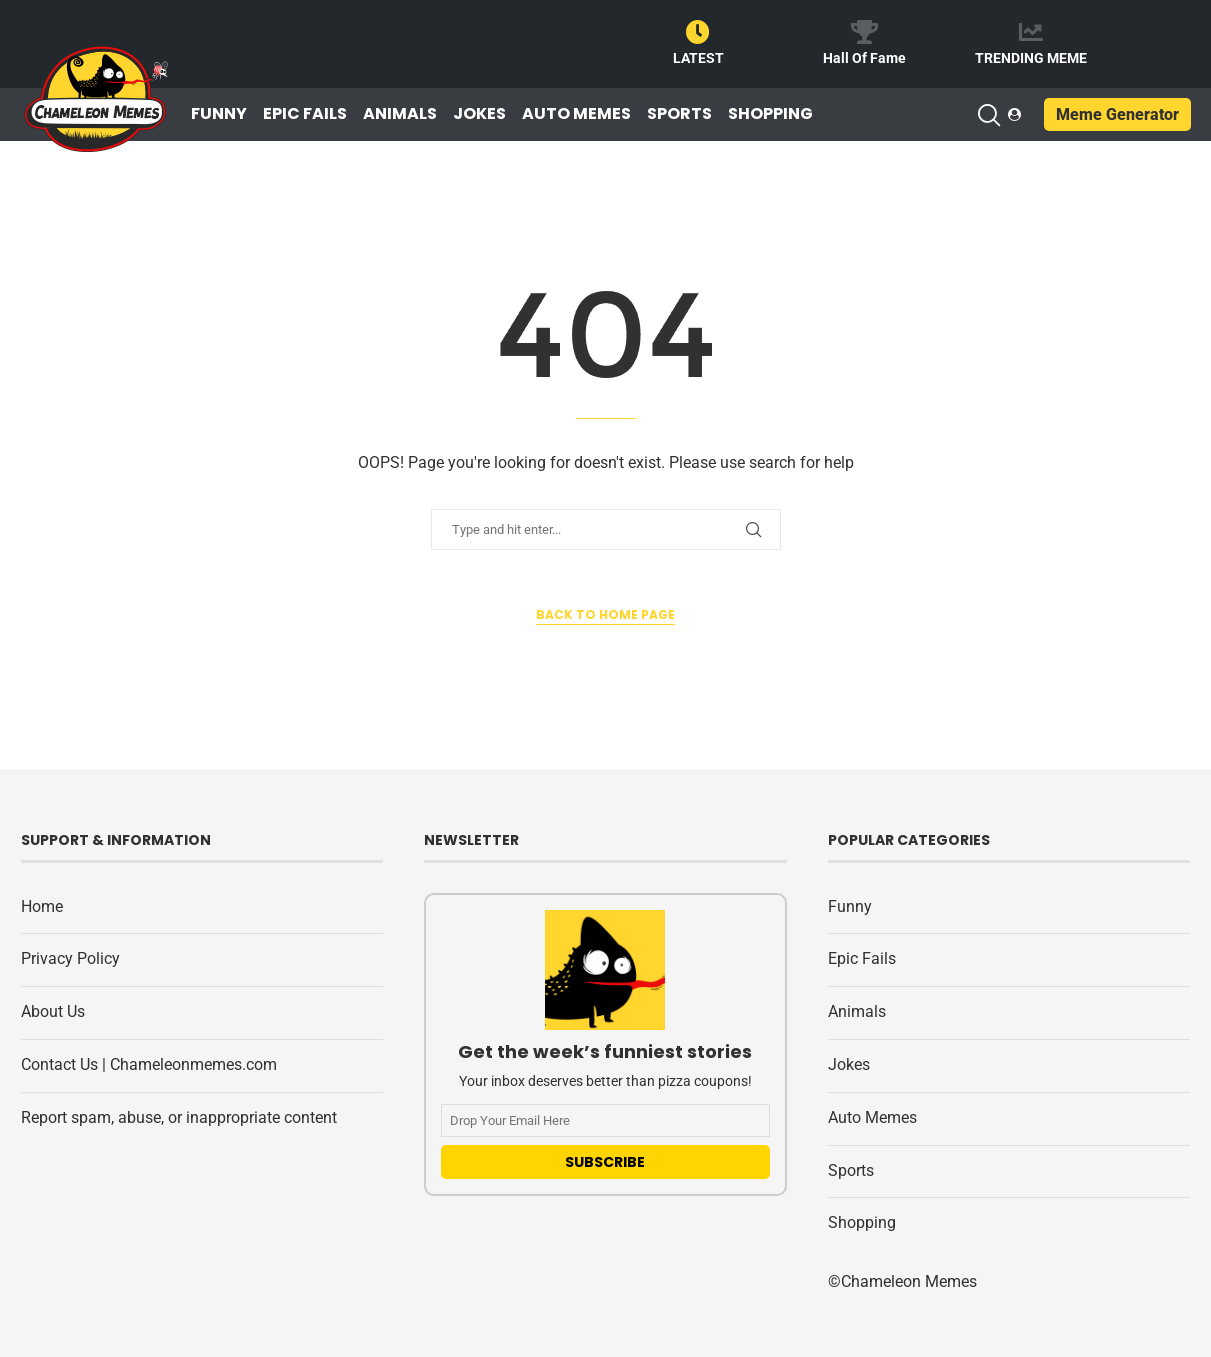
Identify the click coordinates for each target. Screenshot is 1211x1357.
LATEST (698, 58)
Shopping (770, 114)
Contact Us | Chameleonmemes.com (149, 1064)
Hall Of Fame (864, 58)
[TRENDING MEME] (1031, 32)
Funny (219, 114)
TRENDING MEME (1031, 58)
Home (42, 906)
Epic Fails (305, 114)
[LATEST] (698, 32)
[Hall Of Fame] (864, 32)
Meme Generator (1117, 114)
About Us (53, 1011)
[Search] (988, 115)
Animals (400, 114)
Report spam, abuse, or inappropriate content (179, 1117)
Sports (679, 114)
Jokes (479, 114)
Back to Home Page (605, 614)
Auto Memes (576, 114)
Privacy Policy (70, 958)
